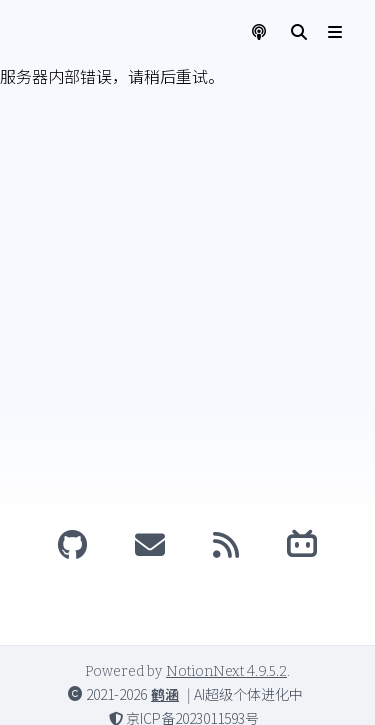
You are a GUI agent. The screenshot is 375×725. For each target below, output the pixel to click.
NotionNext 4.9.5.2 (226, 671)
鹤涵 (165, 694)
